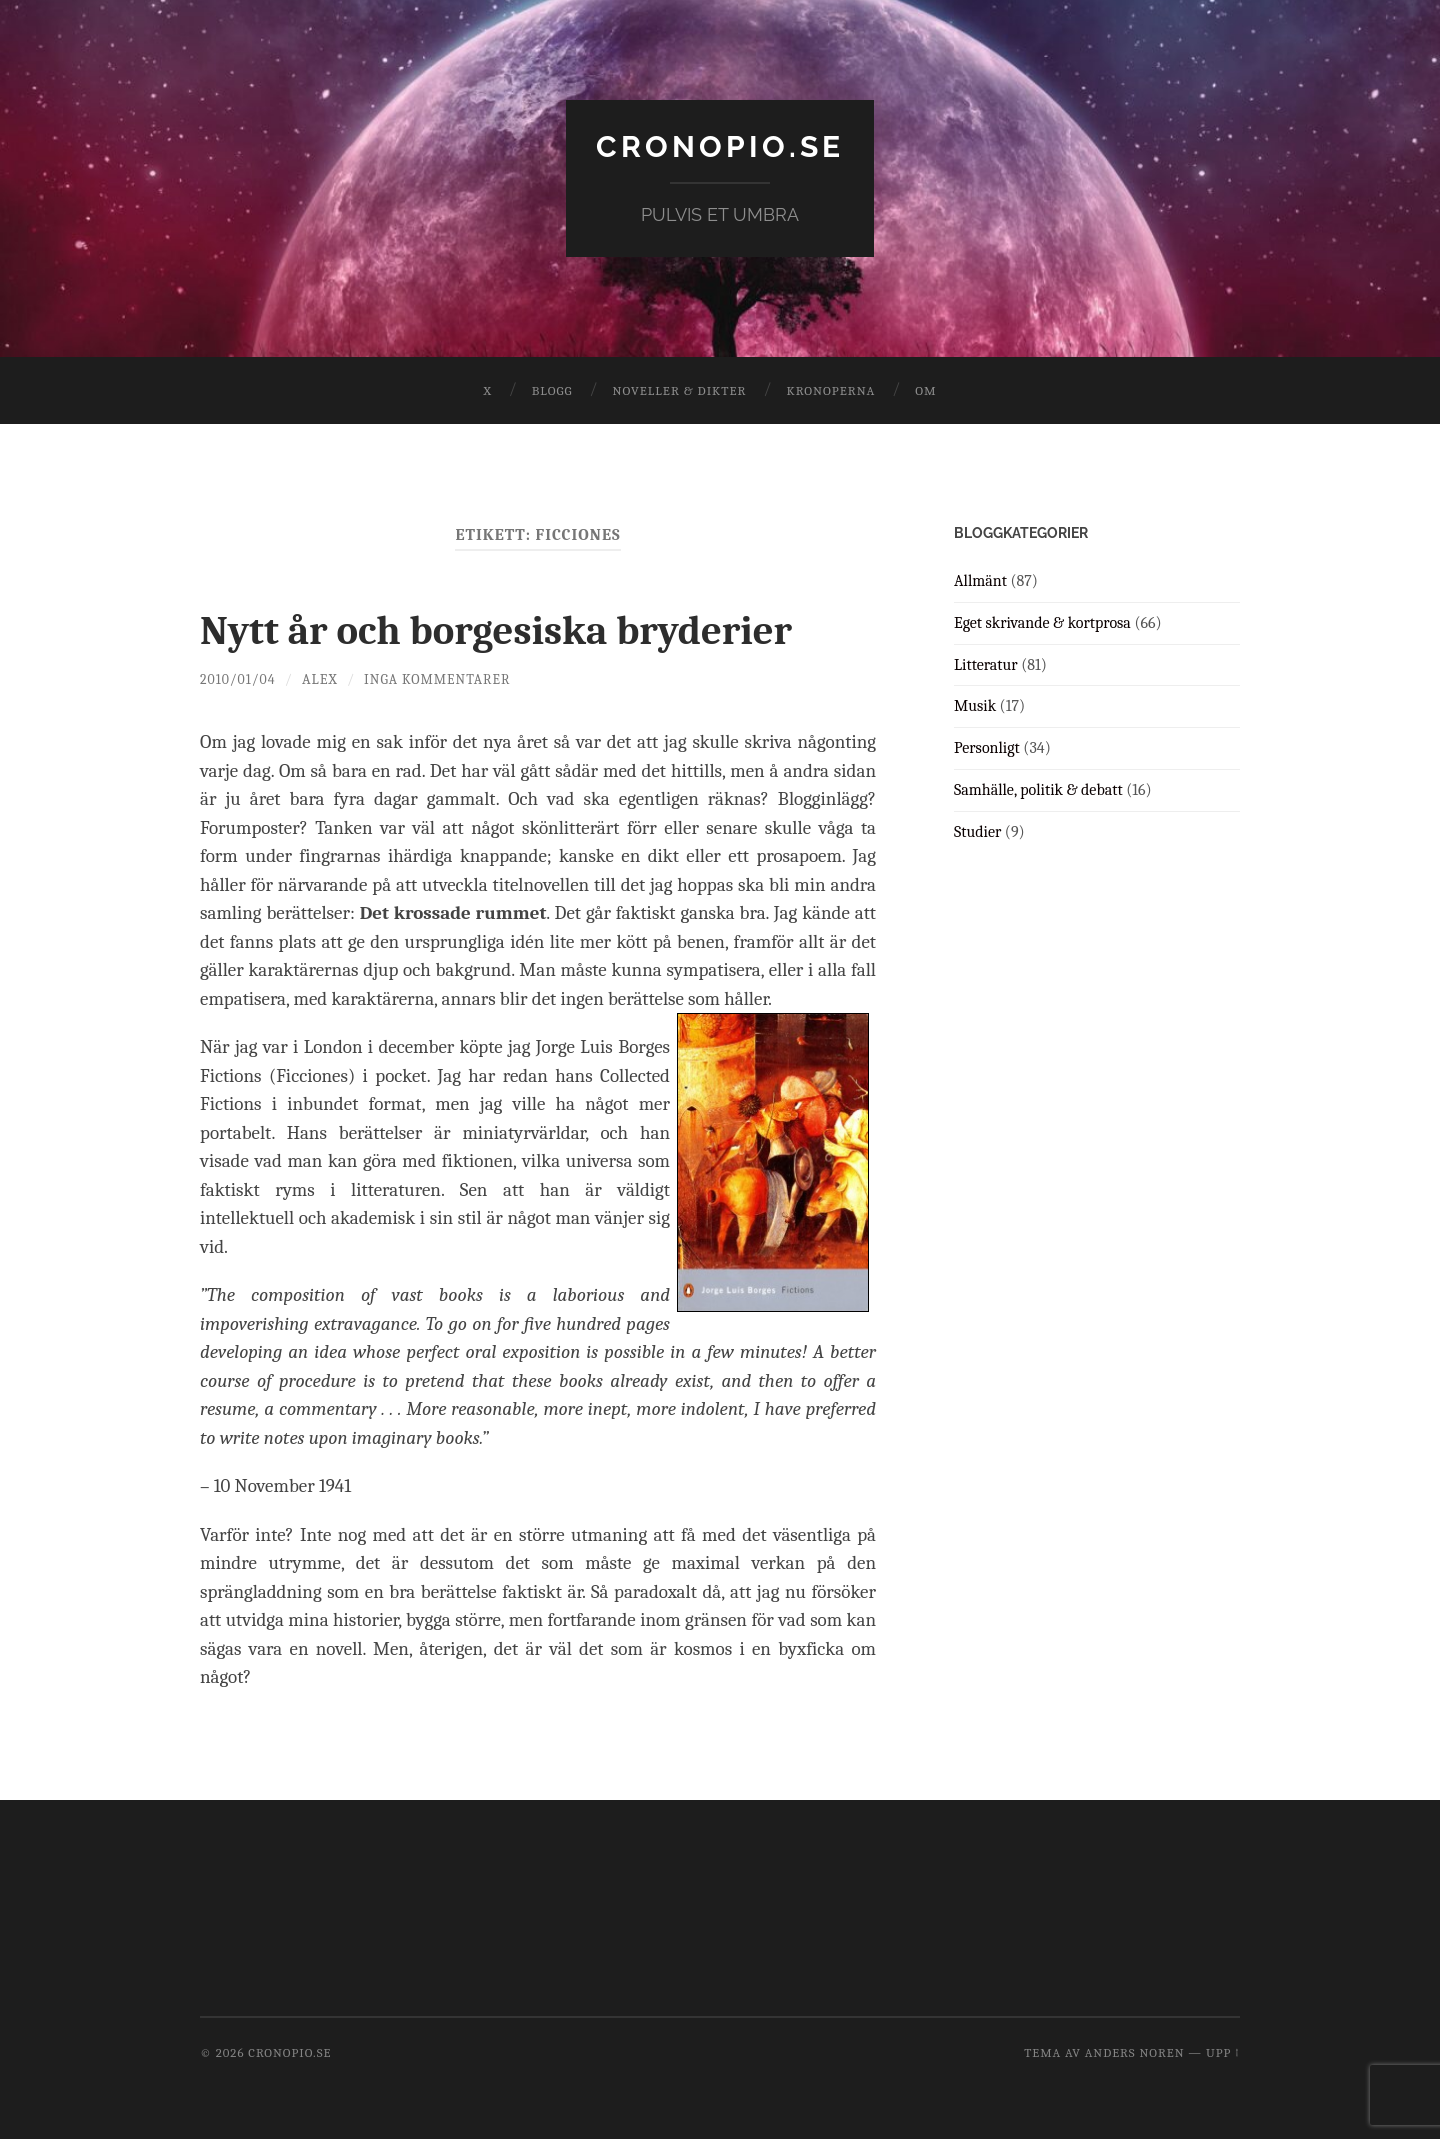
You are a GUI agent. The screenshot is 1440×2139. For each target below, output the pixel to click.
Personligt (987, 747)
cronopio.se (720, 145)
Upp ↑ (1223, 2051)
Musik (975, 706)
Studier (977, 831)
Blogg (552, 389)
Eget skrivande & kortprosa (1042, 622)
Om (925, 389)
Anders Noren (1135, 2051)
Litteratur (986, 664)
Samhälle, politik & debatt (1038, 789)
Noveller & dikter (680, 389)
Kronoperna (830, 389)
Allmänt (980, 580)
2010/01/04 (239, 678)
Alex (323, 678)
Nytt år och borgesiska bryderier (528, 628)
